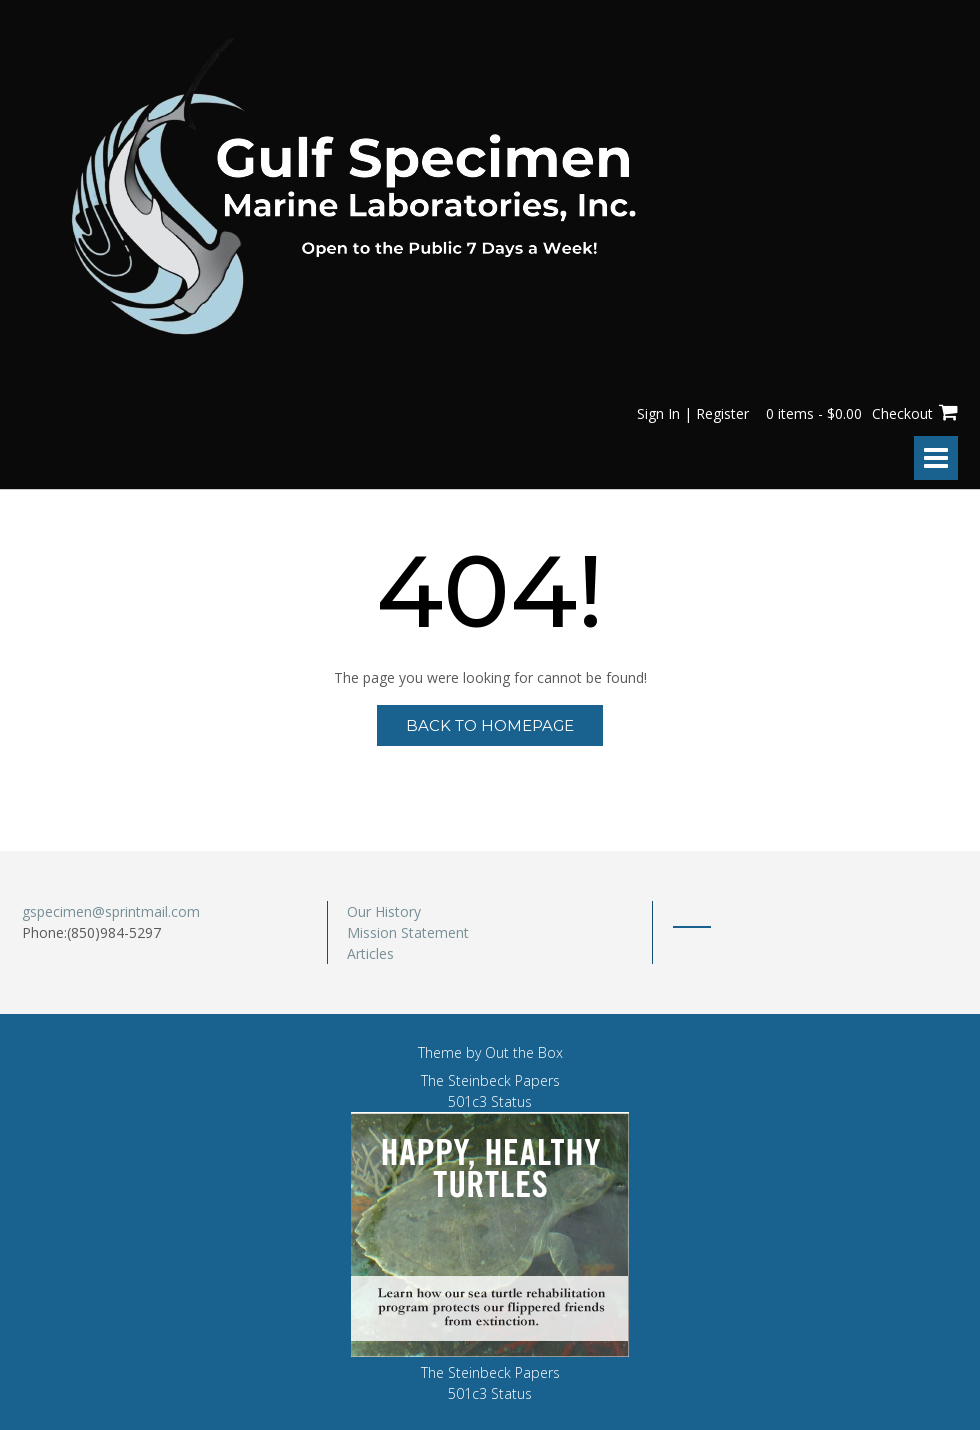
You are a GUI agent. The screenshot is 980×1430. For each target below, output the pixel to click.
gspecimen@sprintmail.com (111, 911)
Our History (384, 911)
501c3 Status (490, 1101)
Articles (370, 953)
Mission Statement (408, 932)
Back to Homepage (490, 725)
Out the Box (524, 1052)
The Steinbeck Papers (490, 1080)
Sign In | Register (693, 413)
